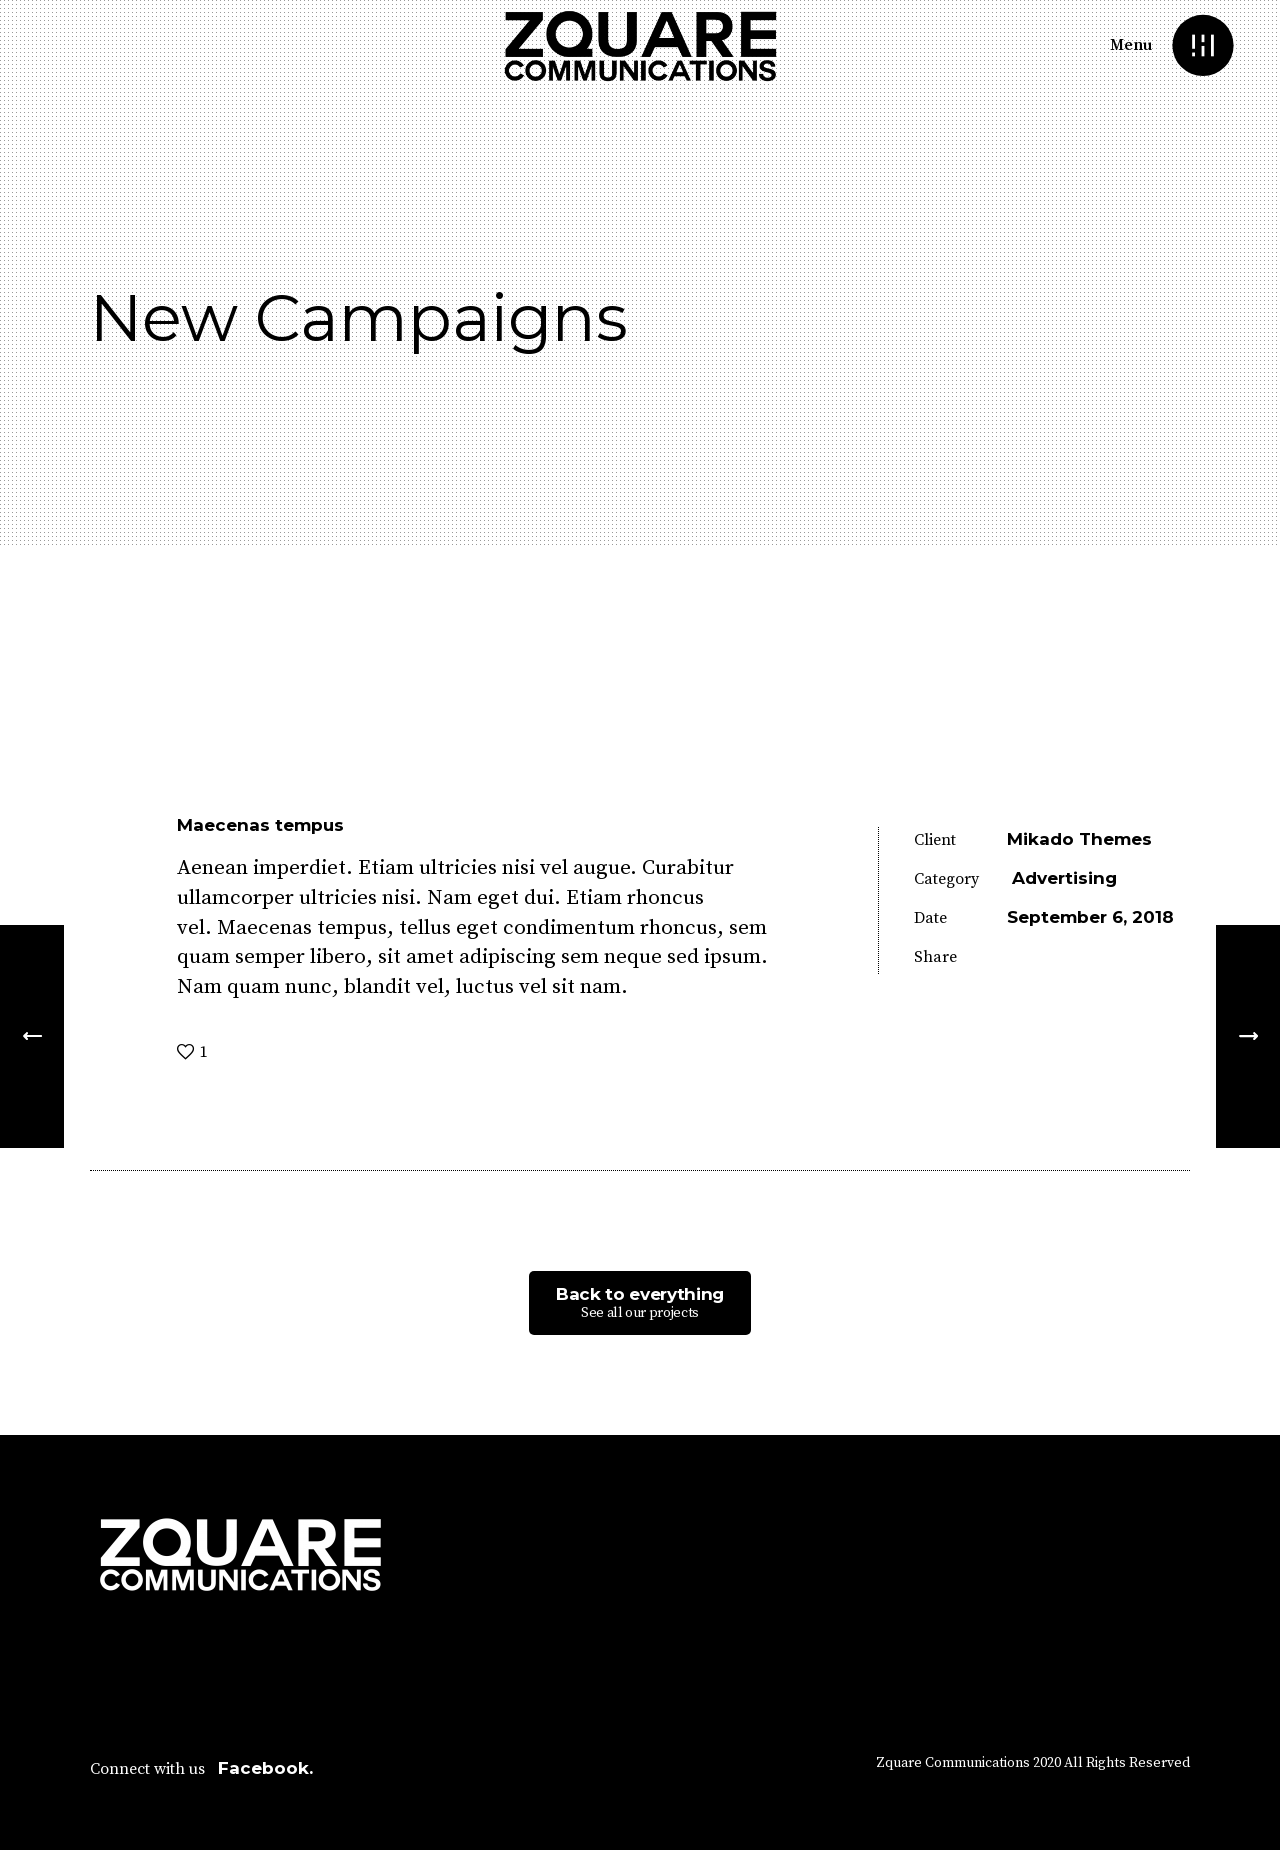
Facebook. (265, 1768)
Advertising (1064, 878)
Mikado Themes (1079, 839)
